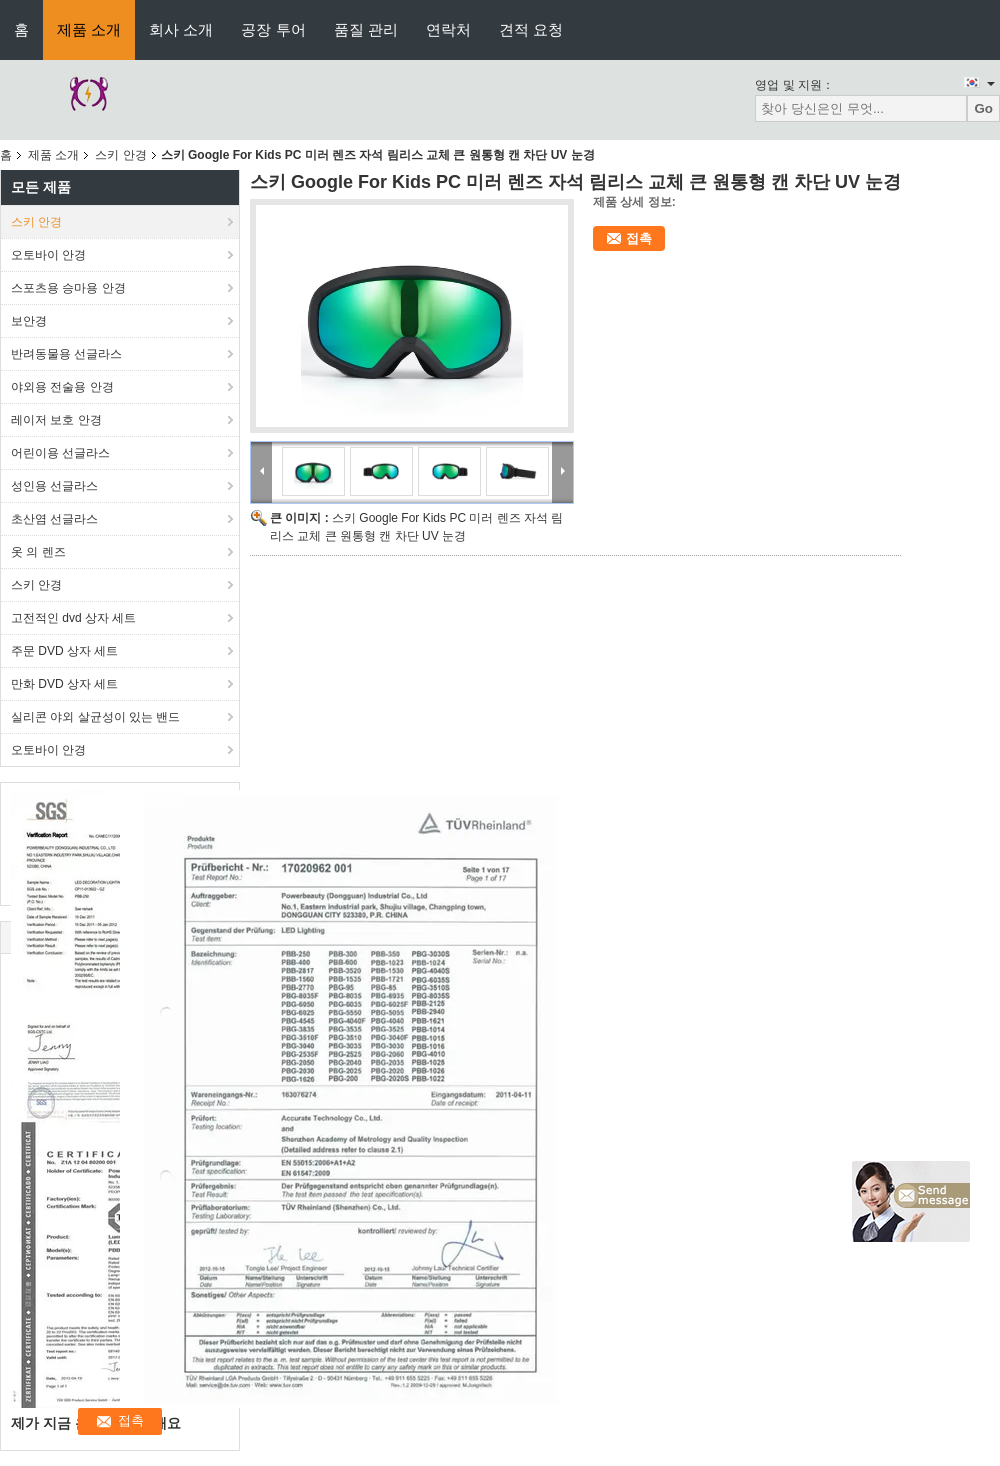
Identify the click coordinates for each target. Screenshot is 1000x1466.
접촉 (639, 238)
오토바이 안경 (48, 255)
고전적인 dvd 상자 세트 (73, 618)
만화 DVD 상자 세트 (64, 684)
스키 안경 (120, 155)
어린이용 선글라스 (60, 453)
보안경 (29, 321)
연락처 (448, 29)
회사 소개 (181, 29)
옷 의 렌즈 (38, 552)
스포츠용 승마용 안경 (68, 288)
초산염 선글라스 (54, 519)
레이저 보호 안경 (56, 420)
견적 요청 (531, 29)
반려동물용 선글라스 (66, 354)
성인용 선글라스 (54, 486)
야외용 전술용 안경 (62, 387)
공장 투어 (273, 29)
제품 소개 (89, 29)
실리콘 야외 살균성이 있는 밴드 (95, 717)
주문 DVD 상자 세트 (64, 651)
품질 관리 (366, 29)
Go (983, 108)
